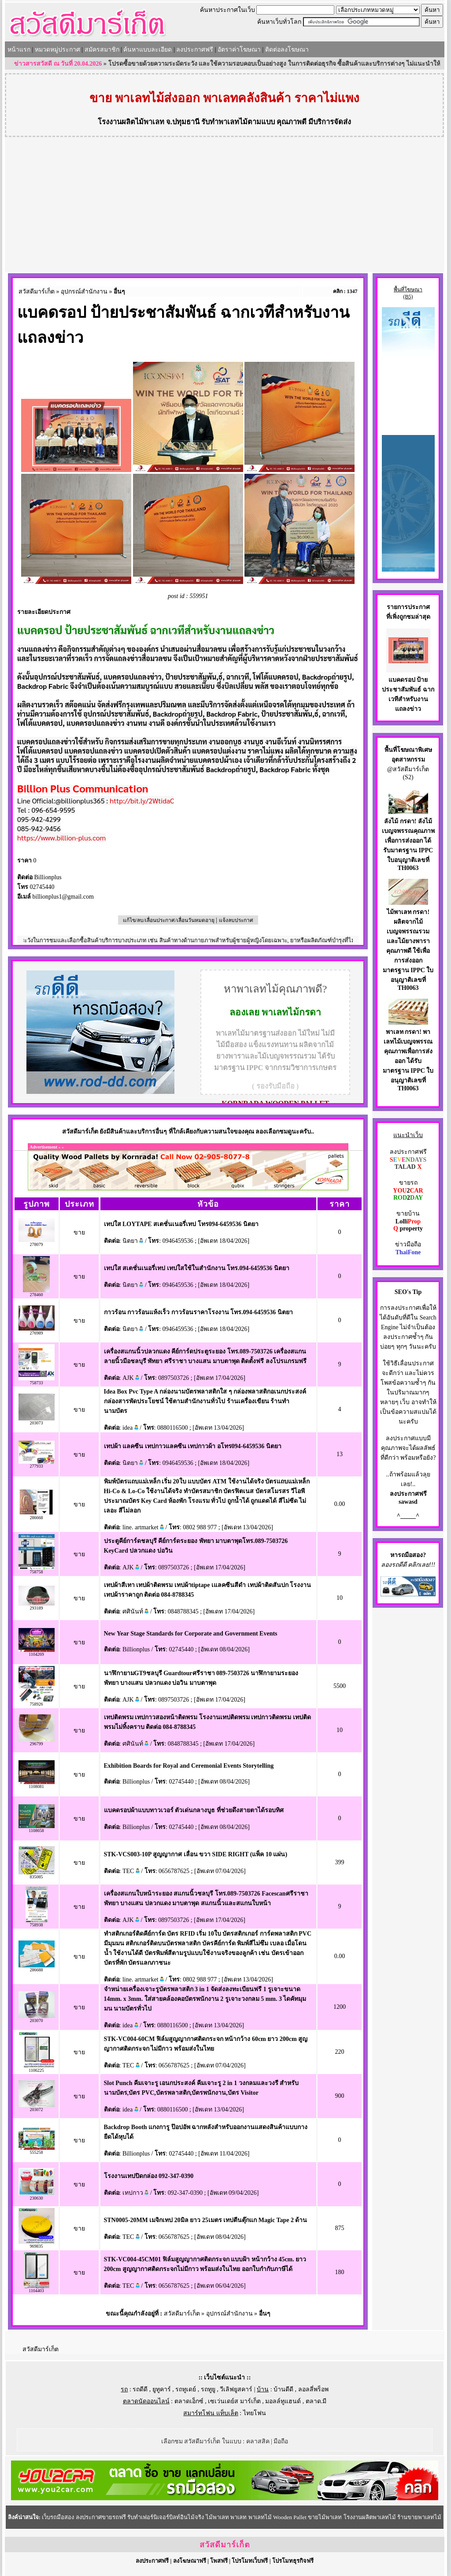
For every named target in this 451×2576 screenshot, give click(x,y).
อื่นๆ (119, 291)
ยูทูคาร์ (161, 2389)
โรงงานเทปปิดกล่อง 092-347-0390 (149, 2176)
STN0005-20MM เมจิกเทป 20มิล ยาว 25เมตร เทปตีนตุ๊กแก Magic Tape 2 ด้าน (205, 2220)
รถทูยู (208, 2389)
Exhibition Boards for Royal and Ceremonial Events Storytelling (189, 1765)
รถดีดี (140, 2389)
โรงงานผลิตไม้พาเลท (131, 122)
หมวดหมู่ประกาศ (57, 49)
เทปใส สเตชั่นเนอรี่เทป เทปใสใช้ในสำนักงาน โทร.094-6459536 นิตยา (196, 1268)
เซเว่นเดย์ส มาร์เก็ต (234, 2401)
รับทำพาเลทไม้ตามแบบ (238, 122)
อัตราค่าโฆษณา (239, 49)
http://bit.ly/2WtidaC (142, 800)
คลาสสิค (258, 2441)
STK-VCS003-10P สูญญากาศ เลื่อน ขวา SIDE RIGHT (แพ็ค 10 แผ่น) (196, 1854)
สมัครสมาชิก (102, 49)
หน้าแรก (18, 49)
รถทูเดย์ (185, 2389)
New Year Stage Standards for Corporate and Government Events (190, 1633)
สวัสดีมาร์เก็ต (36, 291)
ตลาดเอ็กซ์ (188, 2401)
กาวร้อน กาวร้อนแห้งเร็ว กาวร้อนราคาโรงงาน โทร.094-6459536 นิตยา (198, 1312)
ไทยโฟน (254, 2413)
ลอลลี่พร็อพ (313, 2389)
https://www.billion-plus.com (61, 837)
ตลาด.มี (316, 2401)
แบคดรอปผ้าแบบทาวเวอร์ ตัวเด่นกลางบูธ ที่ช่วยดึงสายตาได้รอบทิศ (194, 1810)
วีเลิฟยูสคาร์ (236, 2389)
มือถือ (281, 2441)
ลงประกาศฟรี (194, 49)
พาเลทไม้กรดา (291, 1012)
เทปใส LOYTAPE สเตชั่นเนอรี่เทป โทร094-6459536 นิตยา (181, 1224)
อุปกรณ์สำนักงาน (84, 291)
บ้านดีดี (283, 2389)
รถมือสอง (410, 1555)
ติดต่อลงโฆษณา (287, 49)
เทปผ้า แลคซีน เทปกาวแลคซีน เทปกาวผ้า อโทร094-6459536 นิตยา (192, 1446)
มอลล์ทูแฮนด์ (283, 2401)
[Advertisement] (224, 206)
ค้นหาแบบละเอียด (147, 49)
